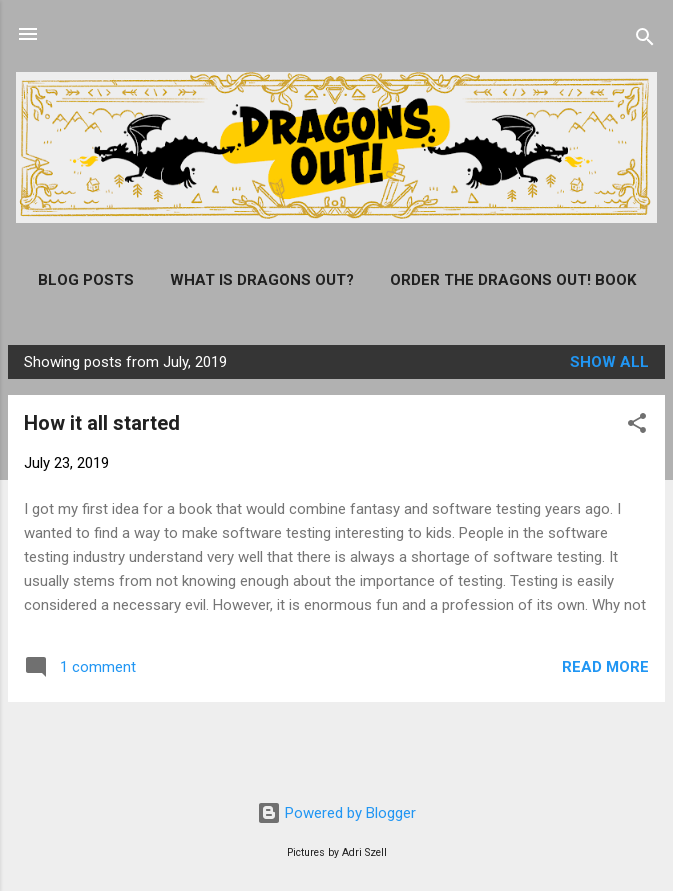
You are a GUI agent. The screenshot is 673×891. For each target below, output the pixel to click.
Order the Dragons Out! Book (513, 280)
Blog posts (86, 280)
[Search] (645, 40)
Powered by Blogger (336, 813)
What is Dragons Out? (262, 280)
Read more (605, 667)
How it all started (102, 423)
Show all (609, 362)
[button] (637, 426)
